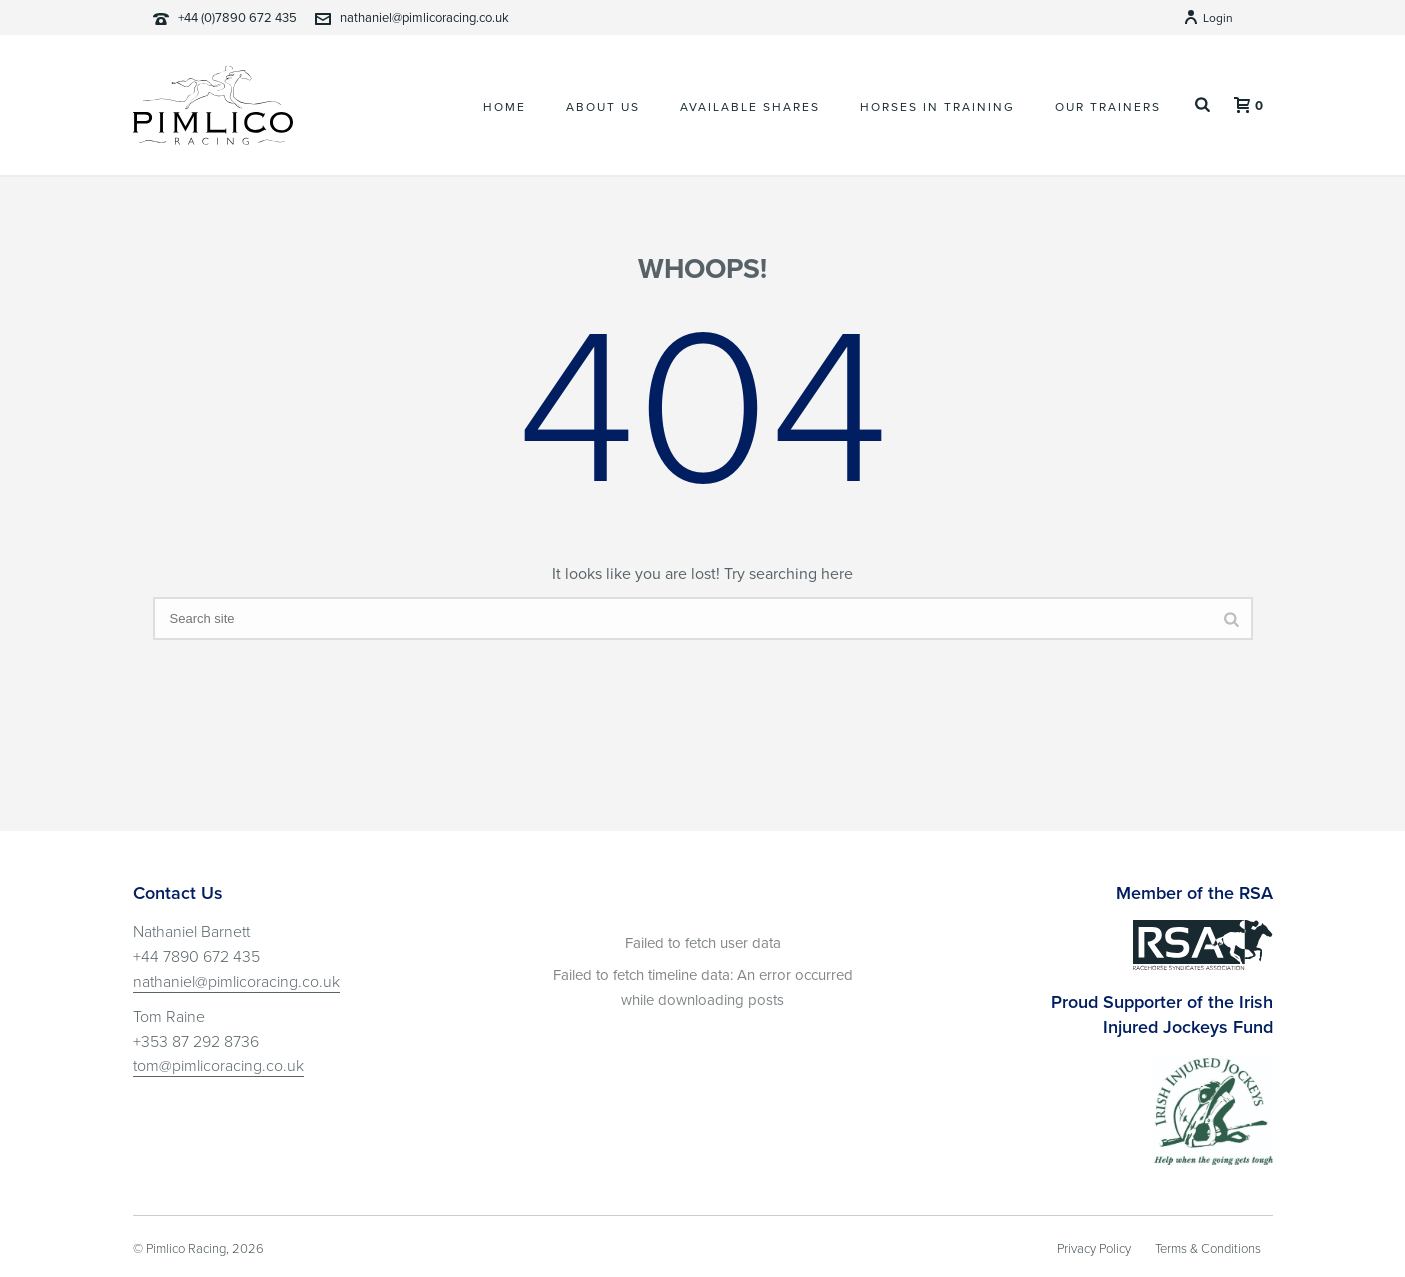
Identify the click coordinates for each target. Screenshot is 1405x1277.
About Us (603, 107)
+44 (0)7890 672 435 (237, 18)
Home (504, 107)
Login (1208, 18)
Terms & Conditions (1208, 1249)
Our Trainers (1108, 107)
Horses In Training (937, 107)
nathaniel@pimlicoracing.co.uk (424, 18)
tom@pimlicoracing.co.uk (218, 1066)
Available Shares (750, 107)
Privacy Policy (1094, 1249)
